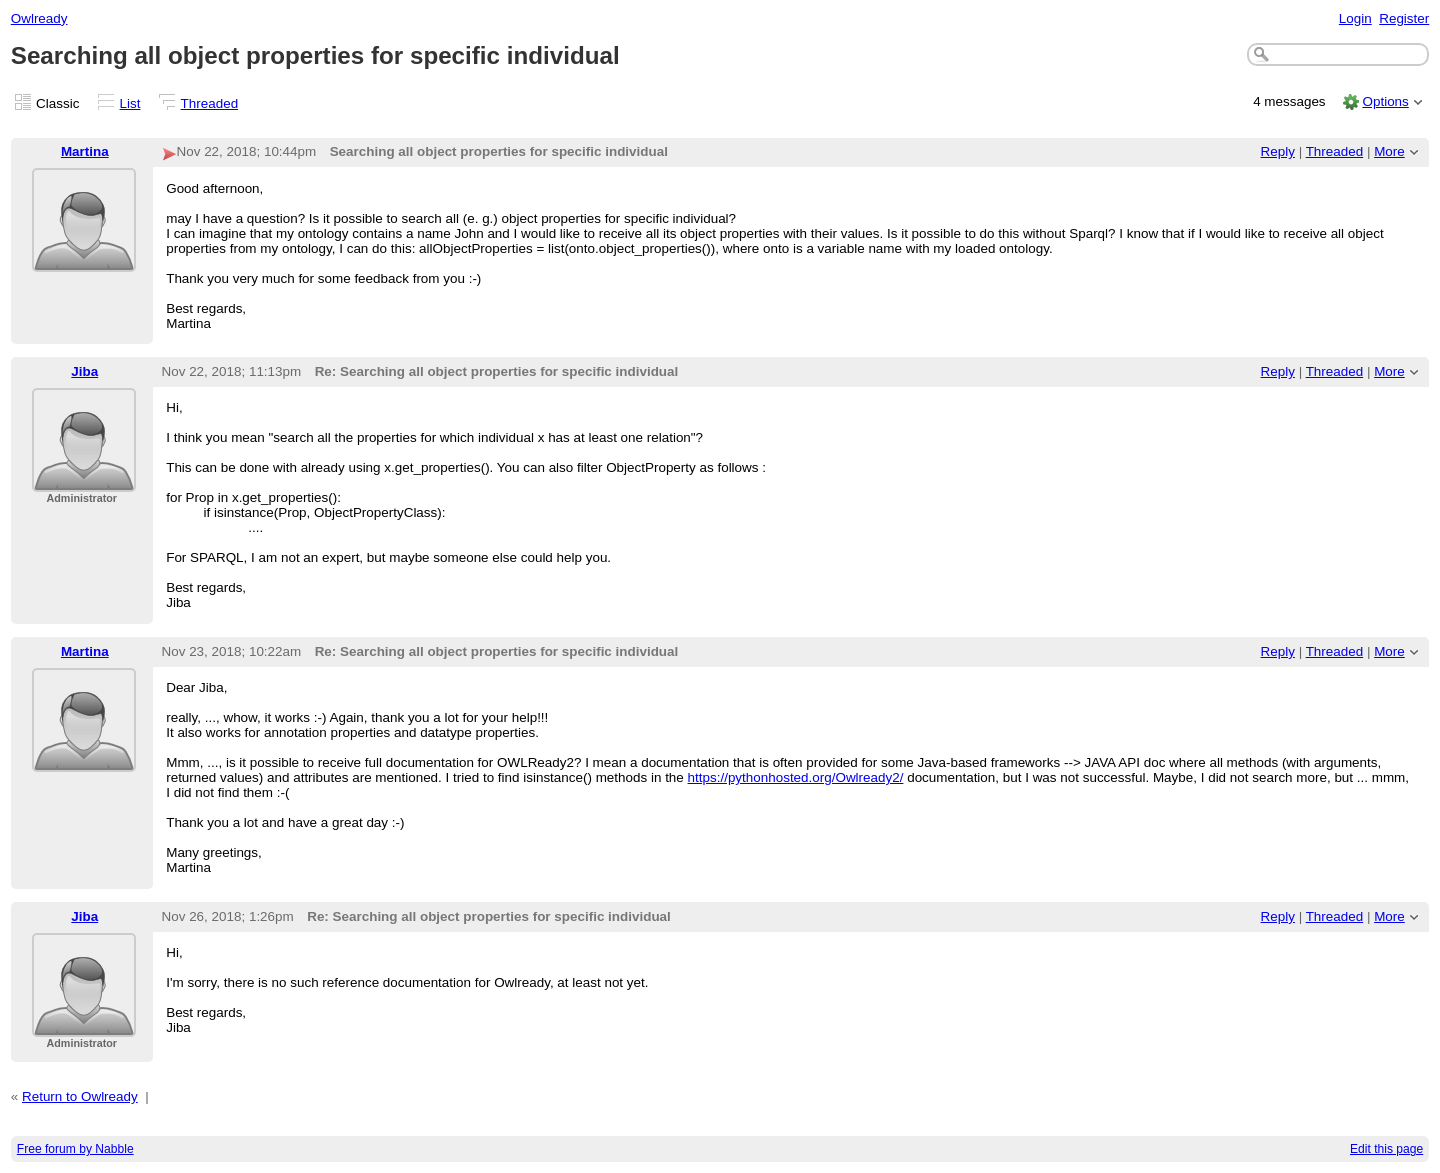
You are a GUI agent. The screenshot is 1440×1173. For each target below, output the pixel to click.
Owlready (39, 18)
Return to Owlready (80, 1096)
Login (1355, 18)
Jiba (84, 371)
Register (1404, 18)
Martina (85, 151)
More (1389, 151)
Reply (1278, 151)
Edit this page (1386, 1149)
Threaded (210, 103)
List (130, 103)
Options (1385, 101)
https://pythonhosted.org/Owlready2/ (796, 777)
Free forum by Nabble (75, 1149)
